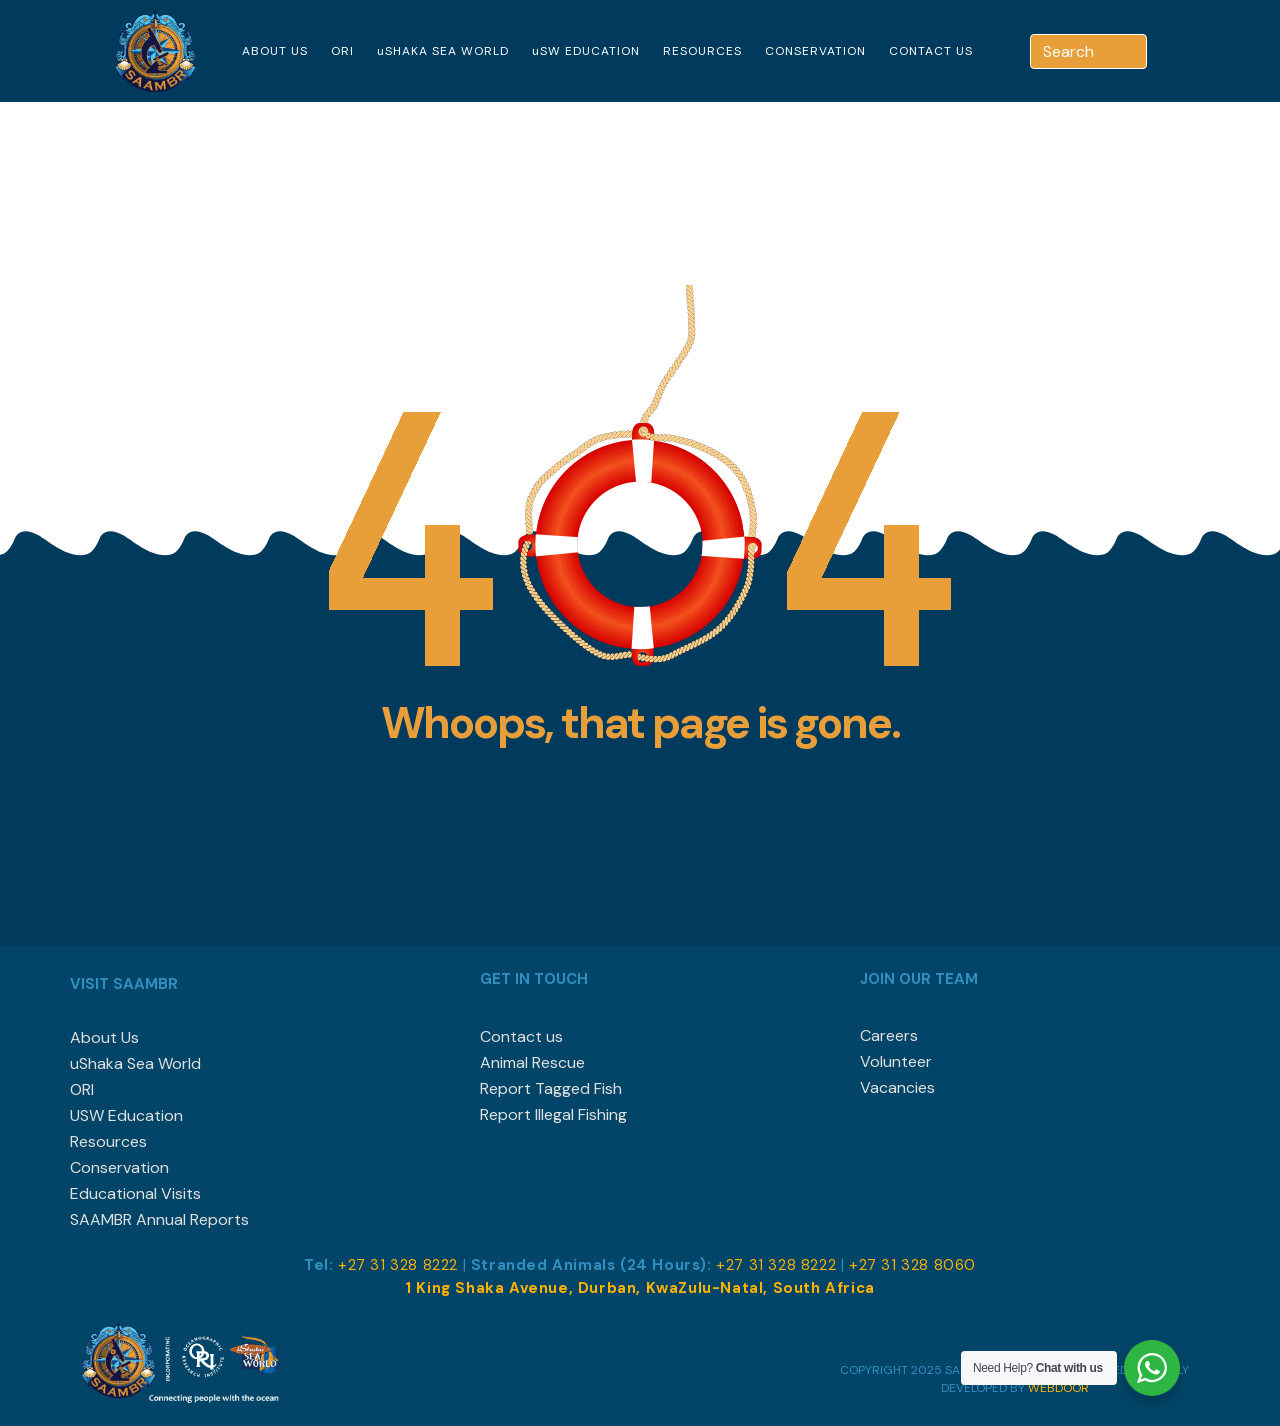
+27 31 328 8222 (398, 1265)
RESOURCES (702, 51)
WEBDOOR (1058, 1388)
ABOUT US (275, 51)
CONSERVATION (815, 51)
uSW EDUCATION (586, 51)
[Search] (1134, 51)
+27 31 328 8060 (912, 1265)
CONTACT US (931, 51)
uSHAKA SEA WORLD (443, 51)
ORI (342, 51)
